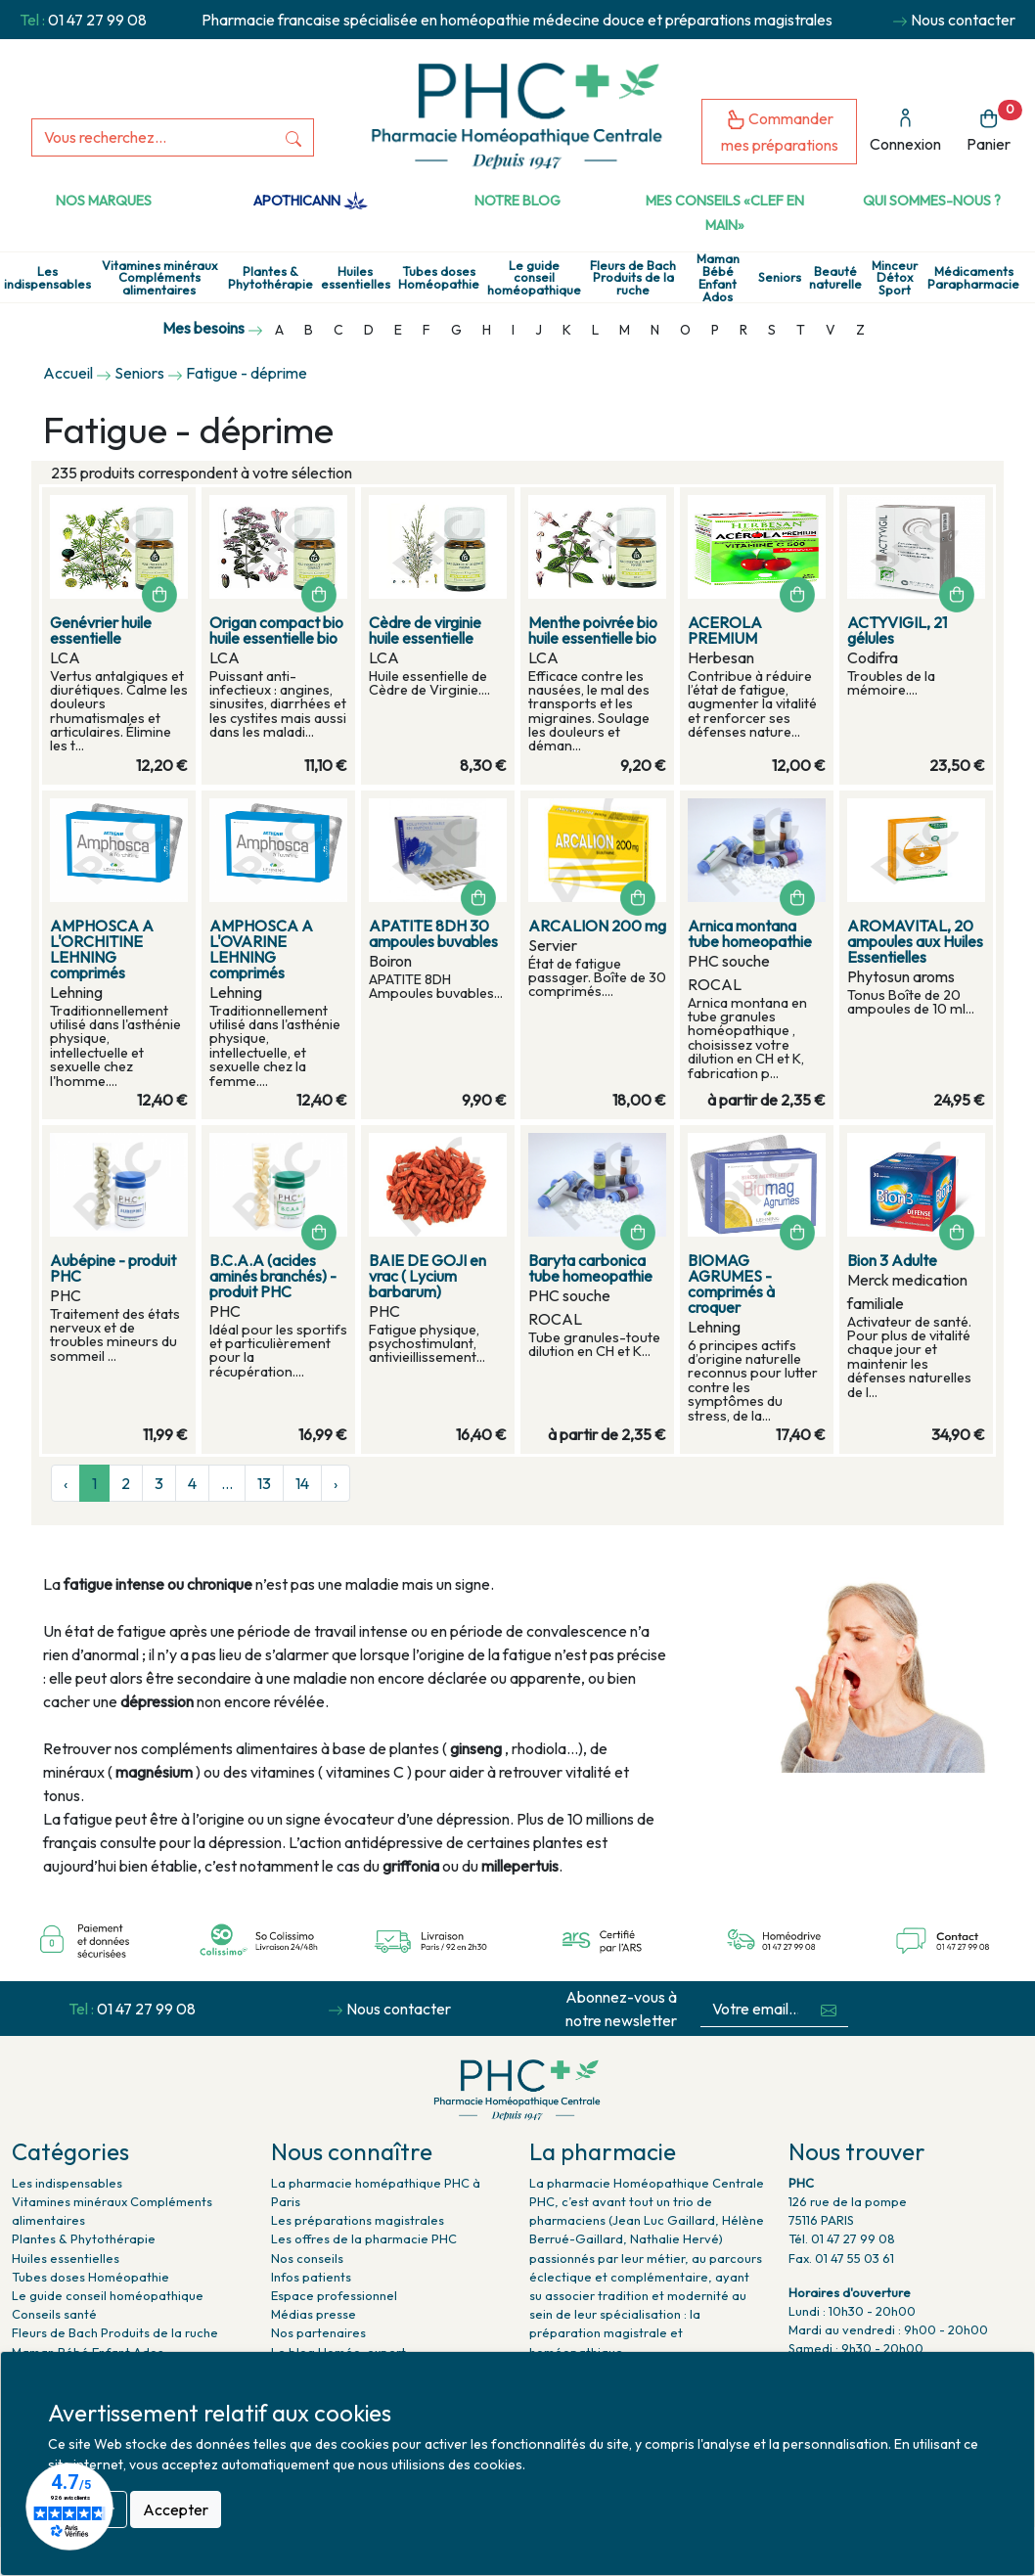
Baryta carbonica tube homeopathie (590, 1268)
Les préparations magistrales (357, 2220)
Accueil (68, 373)
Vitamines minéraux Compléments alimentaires (159, 277)
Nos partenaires (318, 2332)
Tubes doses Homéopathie (438, 278)
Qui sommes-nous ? (932, 200)
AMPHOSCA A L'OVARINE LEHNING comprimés (261, 949)
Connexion (905, 131)
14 (302, 1483)
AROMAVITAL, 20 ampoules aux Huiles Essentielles (915, 941)
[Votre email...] (755, 2009)
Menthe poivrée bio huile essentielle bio (592, 630)
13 (264, 1483)
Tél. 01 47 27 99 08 (841, 2238)
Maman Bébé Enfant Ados (718, 277)
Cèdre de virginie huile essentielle (425, 630)
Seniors (779, 277)
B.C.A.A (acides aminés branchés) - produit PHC (273, 1275)
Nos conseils (307, 2258)
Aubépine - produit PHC (113, 1268)
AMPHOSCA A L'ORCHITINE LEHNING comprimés (102, 949)
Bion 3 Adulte (892, 1260)
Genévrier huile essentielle (101, 630)
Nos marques (104, 200)
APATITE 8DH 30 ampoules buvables (433, 933)
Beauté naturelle (835, 278)
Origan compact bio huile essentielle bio (276, 630)
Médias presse (313, 2314)
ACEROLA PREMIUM (725, 630)
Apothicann (310, 200)
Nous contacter (963, 19)
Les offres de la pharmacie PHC (364, 2238)
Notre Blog (517, 200)
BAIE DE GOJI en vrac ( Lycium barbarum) (427, 1275)
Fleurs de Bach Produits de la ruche (633, 277)
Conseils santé (54, 2314)
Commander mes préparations (779, 132)
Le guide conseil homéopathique (534, 277)
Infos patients (311, 2276)
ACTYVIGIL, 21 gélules (897, 630)
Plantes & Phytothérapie (270, 278)
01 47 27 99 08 (97, 19)
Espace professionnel (334, 2295)
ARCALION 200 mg (597, 925)
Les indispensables (47, 278)
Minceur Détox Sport (895, 277)
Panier (994, 127)
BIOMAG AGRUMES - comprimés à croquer (731, 1283)
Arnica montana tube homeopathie (750, 933)
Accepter (175, 2509)
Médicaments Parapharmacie (973, 278)
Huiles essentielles (355, 278)
